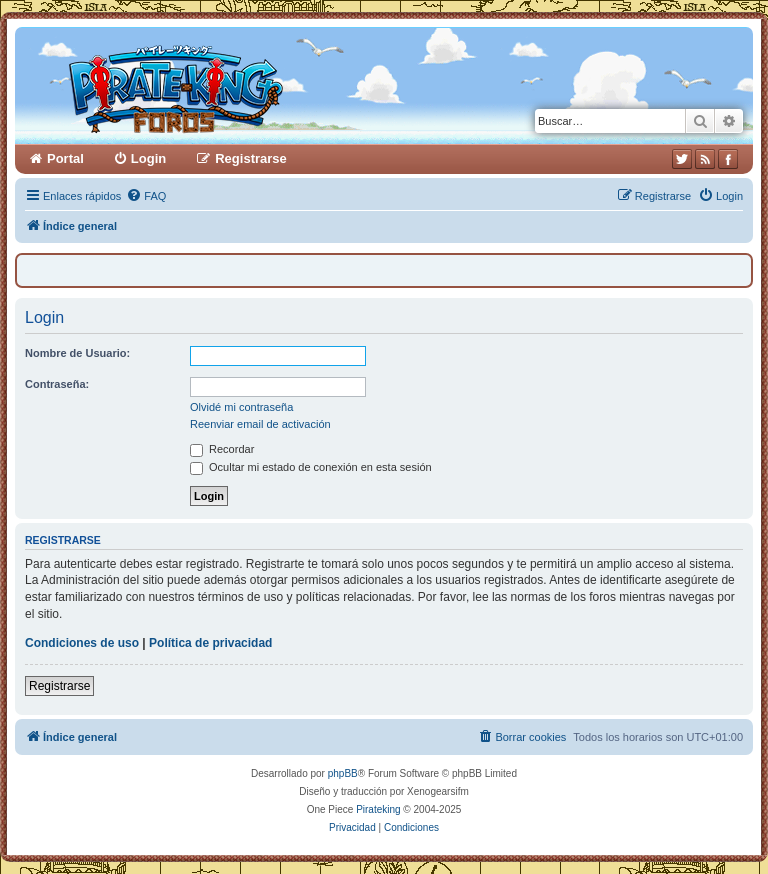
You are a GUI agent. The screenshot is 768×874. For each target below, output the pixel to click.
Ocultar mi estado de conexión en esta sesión (311, 467)
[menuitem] (146, 196)
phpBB (343, 773)
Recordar (222, 449)
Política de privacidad (210, 643)
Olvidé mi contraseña (241, 407)
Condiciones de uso (82, 643)
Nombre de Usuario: (77, 353)
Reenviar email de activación (260, 424)
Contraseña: (57, 384)
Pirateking (378, 809)
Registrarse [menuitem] (251, 158)
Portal (65, 158)
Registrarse (59, 686)
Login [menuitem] (148, 158)
